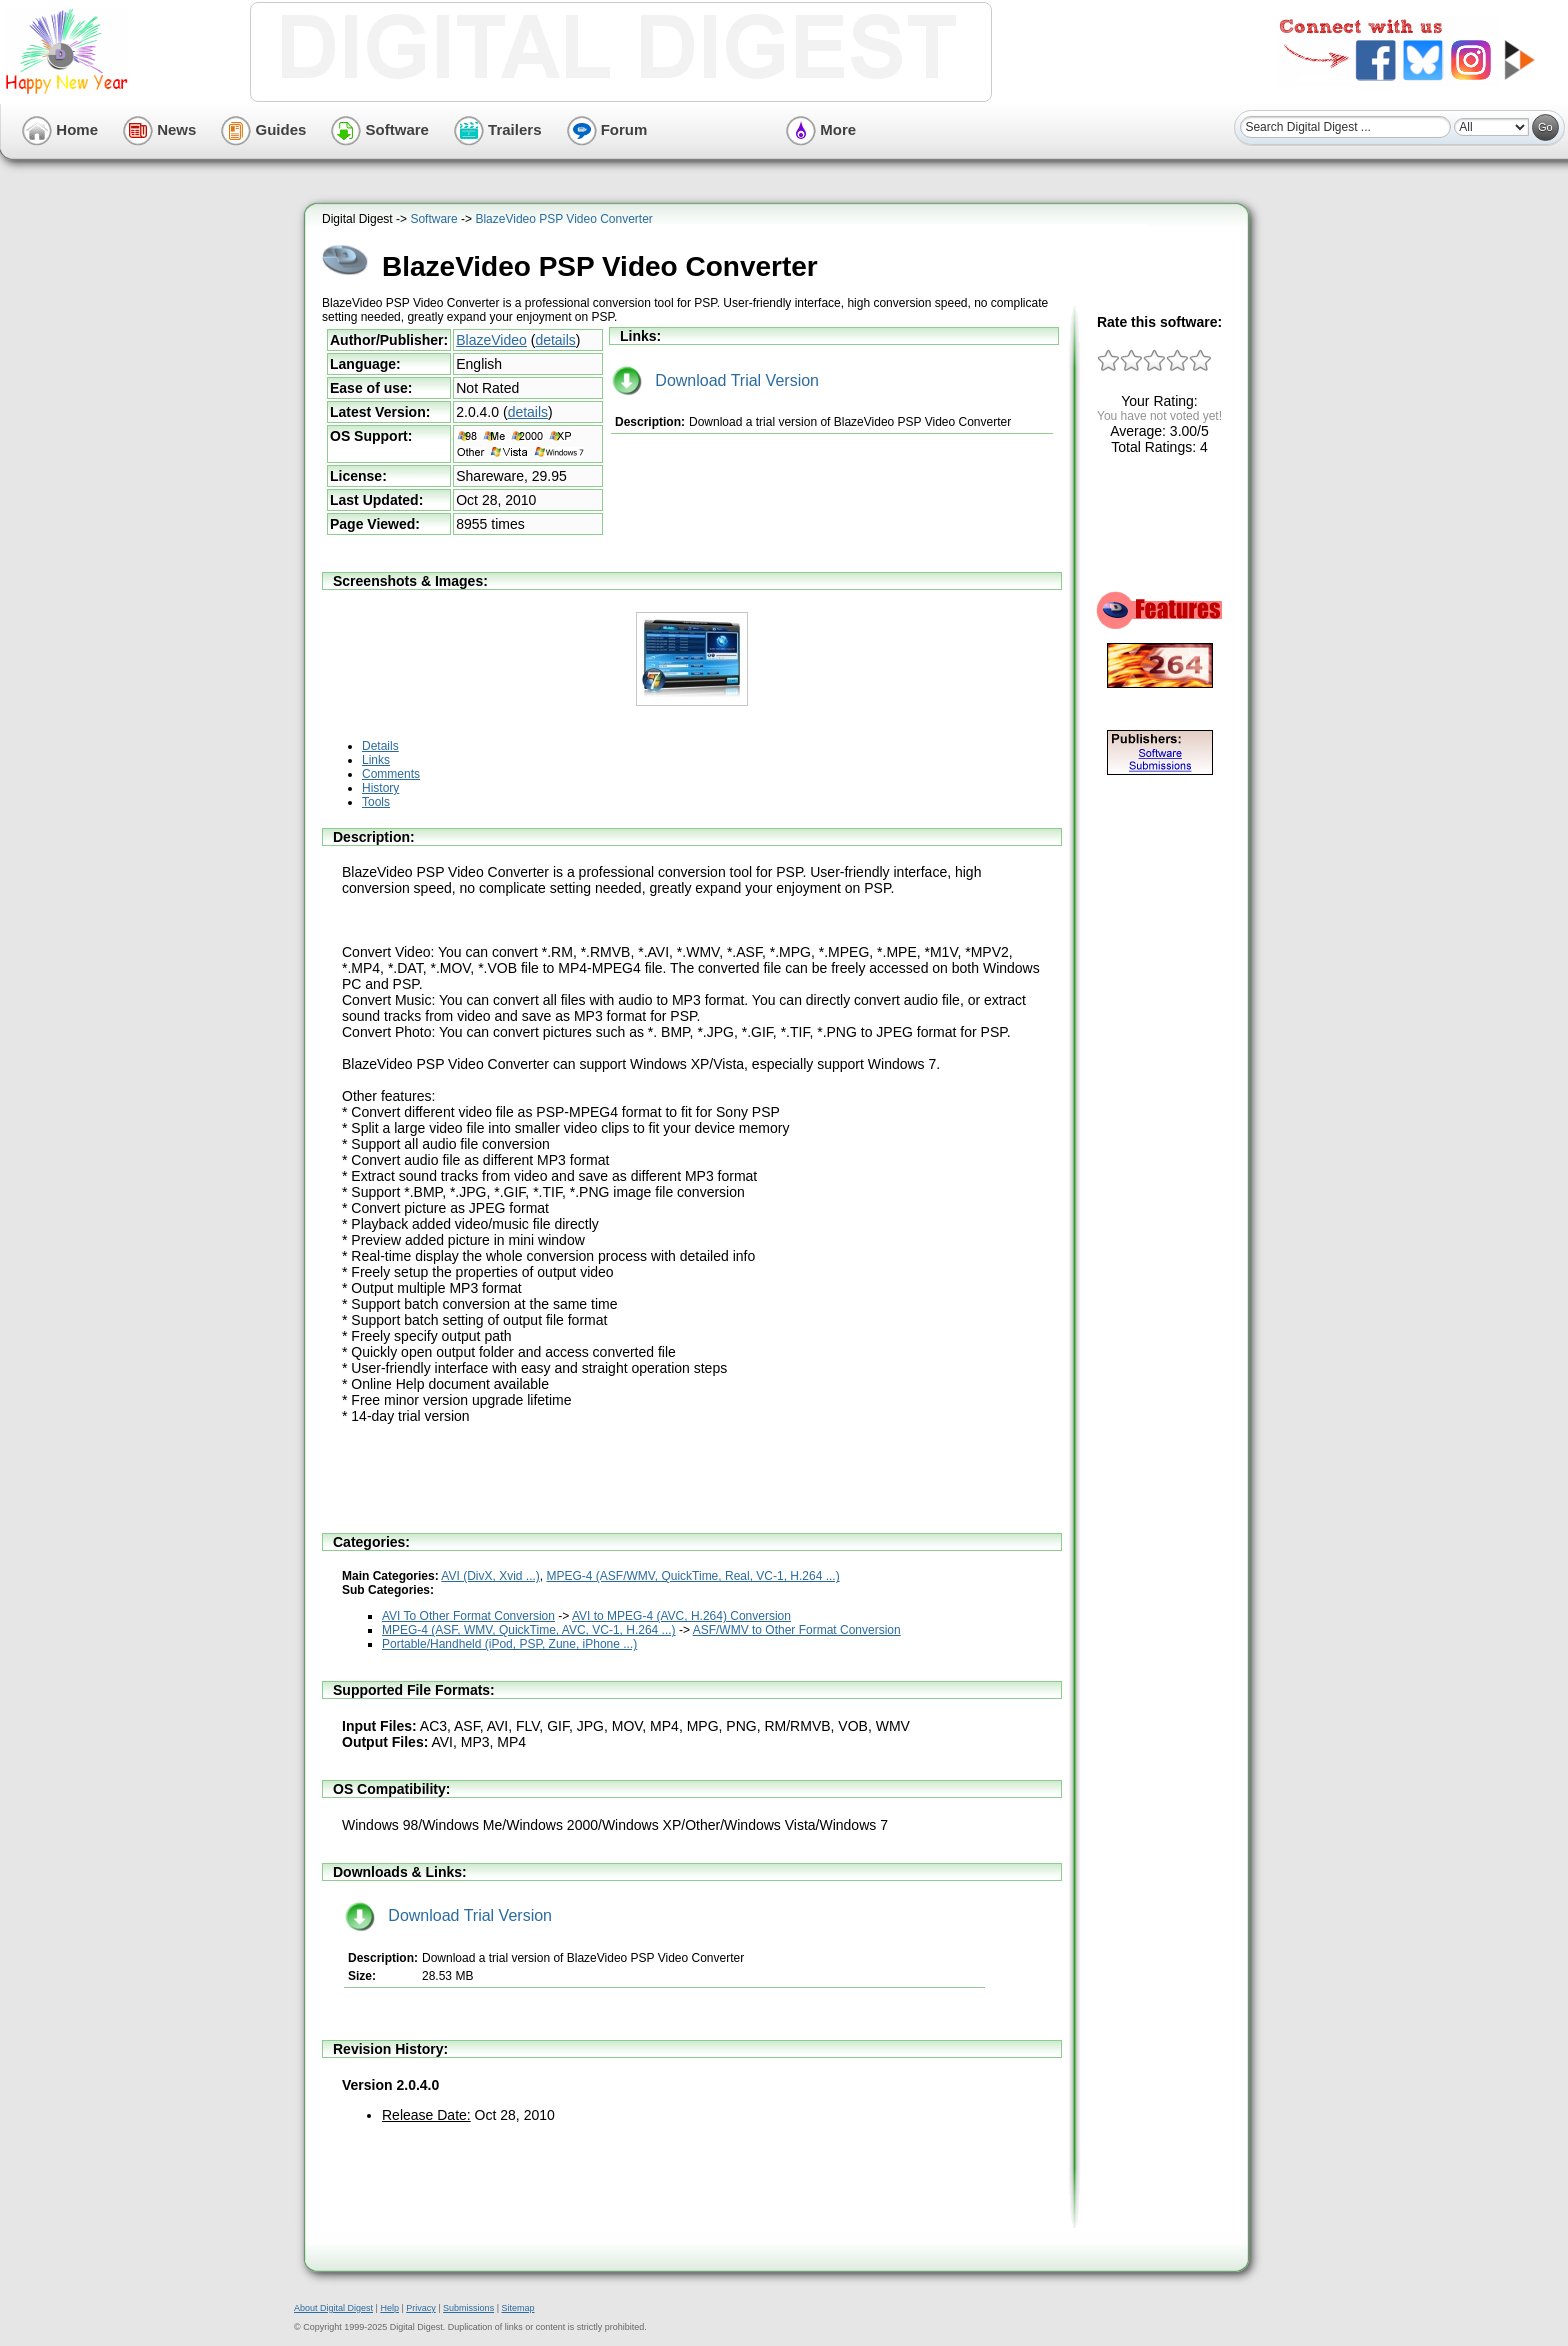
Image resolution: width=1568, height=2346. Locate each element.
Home (60, 129)
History (380, 788)
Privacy (421, 2308)
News (159, 129)
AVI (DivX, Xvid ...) (490, 1576)
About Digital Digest (333, 2308)
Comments (391, 774)
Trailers (498, 129)
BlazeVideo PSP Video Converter (563, 219)
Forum (607, 129)
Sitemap (517, 2308)
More (821, 129)
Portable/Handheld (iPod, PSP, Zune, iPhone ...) (509, 1644)
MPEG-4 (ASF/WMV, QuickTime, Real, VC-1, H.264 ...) (693, 1576)
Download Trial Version (715, 380)
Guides (263, 129)
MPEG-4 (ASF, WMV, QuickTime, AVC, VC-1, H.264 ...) (529, 1630)
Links (376, 760)
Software (380, 129)
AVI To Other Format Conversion (468, 1616)
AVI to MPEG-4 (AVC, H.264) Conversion (681, 1616)
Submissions (468, 2308)
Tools (376, 802)
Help (389, 2308)
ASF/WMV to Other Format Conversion (797, 1630)
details (555, 340)
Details (380, 746)
